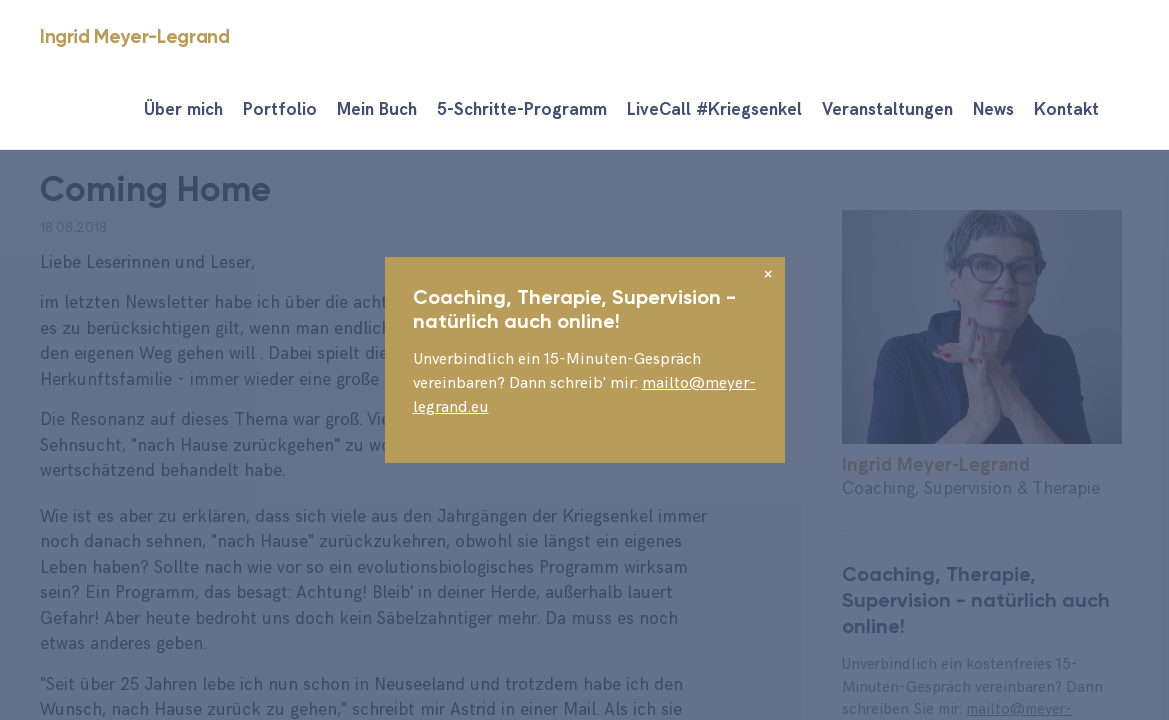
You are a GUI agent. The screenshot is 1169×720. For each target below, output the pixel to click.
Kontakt (1066, 110)
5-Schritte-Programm (522, 110)
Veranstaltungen (887, 110)
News (993, 110)
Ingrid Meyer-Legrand (134, 36)
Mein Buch (377, 110)
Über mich (183, 110)
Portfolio (280, 110)
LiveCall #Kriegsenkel (714, 110)
